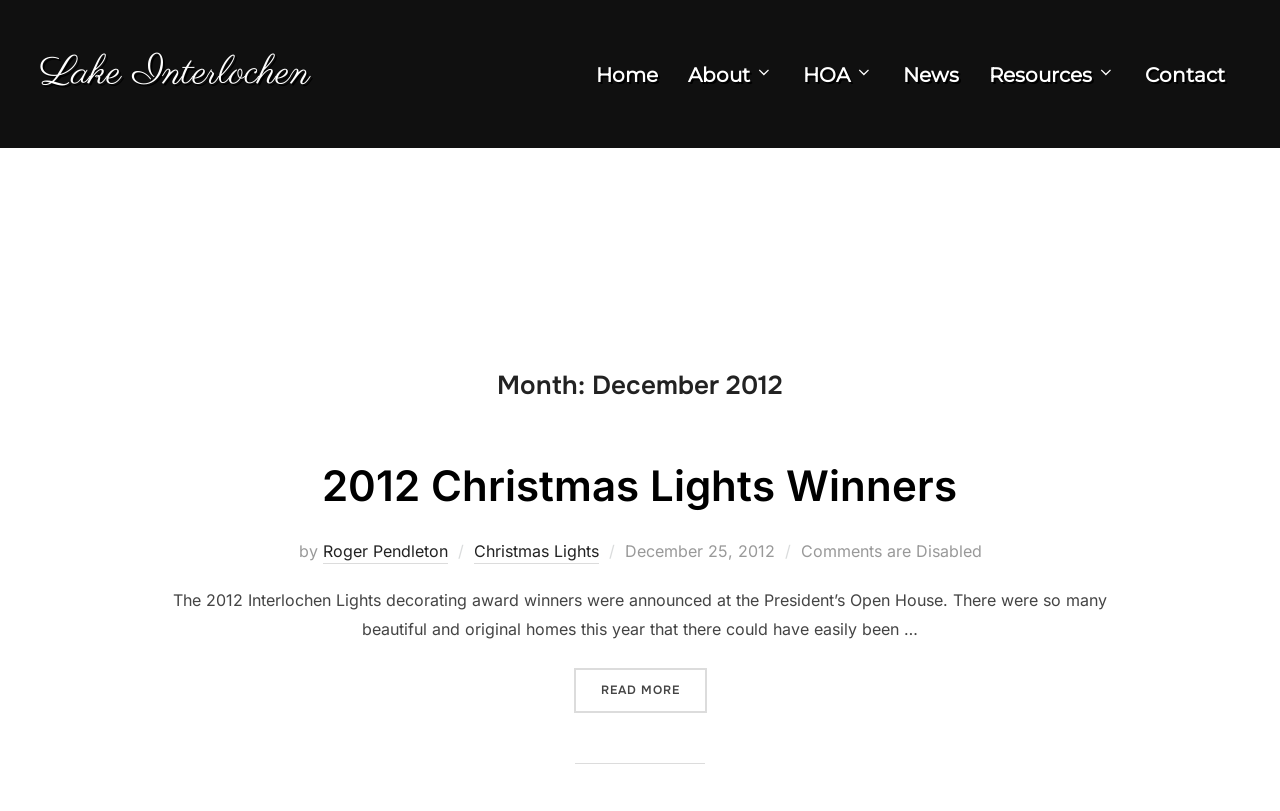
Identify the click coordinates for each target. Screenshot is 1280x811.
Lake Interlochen (175, 73)
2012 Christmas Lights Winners (639, 485)
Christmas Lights (536, 551)
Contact (1185, 75)
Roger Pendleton (385, 551)
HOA (838, 75)
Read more (654, 688)
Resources (1052, 75)
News (931, 75)
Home (627, 75)
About (730, 75)
